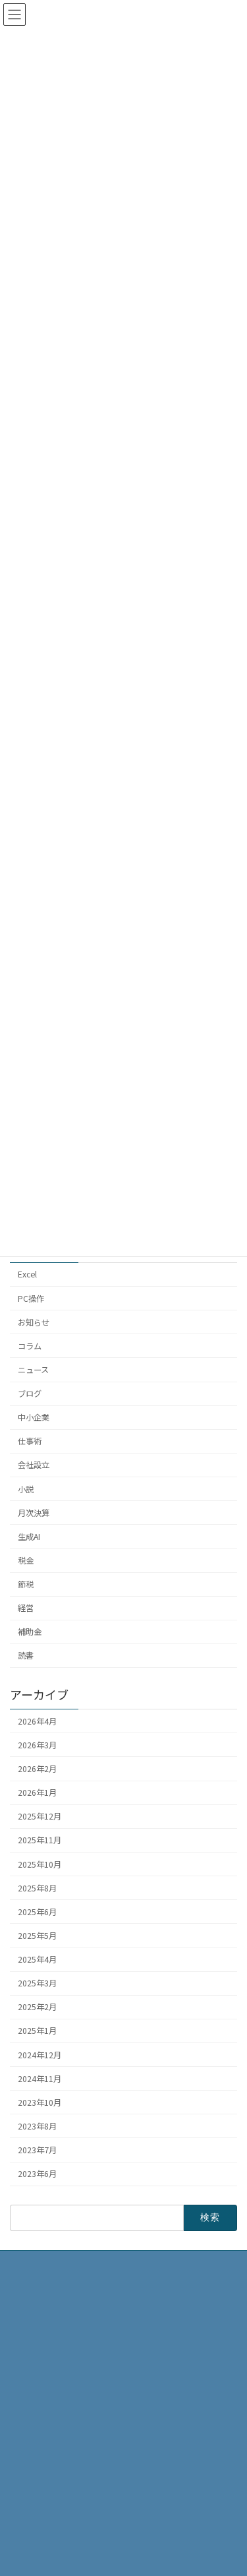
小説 (26, 1489)
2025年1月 (37, 2031)
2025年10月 (39, 1864)
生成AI (29, 1537)
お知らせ (33, 1322)
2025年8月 (37, 1888)
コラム (29, 1346)
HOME (29, 2412)
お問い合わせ (41, 2526)
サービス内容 (41, 2481)
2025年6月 (37, 1912)
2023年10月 (39, 2102)
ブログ (29, 1394)
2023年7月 (37, 2151)
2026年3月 (37, 1745)
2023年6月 (37, 2174)
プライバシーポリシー (57, 2503)
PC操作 (31, 1298)
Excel (27, 1275)
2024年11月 (39, 2079)
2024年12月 (39, 2055)
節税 (26, 1585)
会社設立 (33, 1465)
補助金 (29, 1632)
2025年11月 (39, 1841)
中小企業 (33, 1418)
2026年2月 (37, 1769)
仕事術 (29, 1442)
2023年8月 (37, 2126)
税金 (26, 1560)
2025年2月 (37, 2007)
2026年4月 (37, 1721)
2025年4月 (37, 1960)
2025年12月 (39, 1817)
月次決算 (33, 1513)
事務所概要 (37, 2435)
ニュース (33, 1370)
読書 (26, 1656)
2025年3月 (37, 1984)
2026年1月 (37, 1793)
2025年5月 (37, 1936)
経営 (26, 1608)
